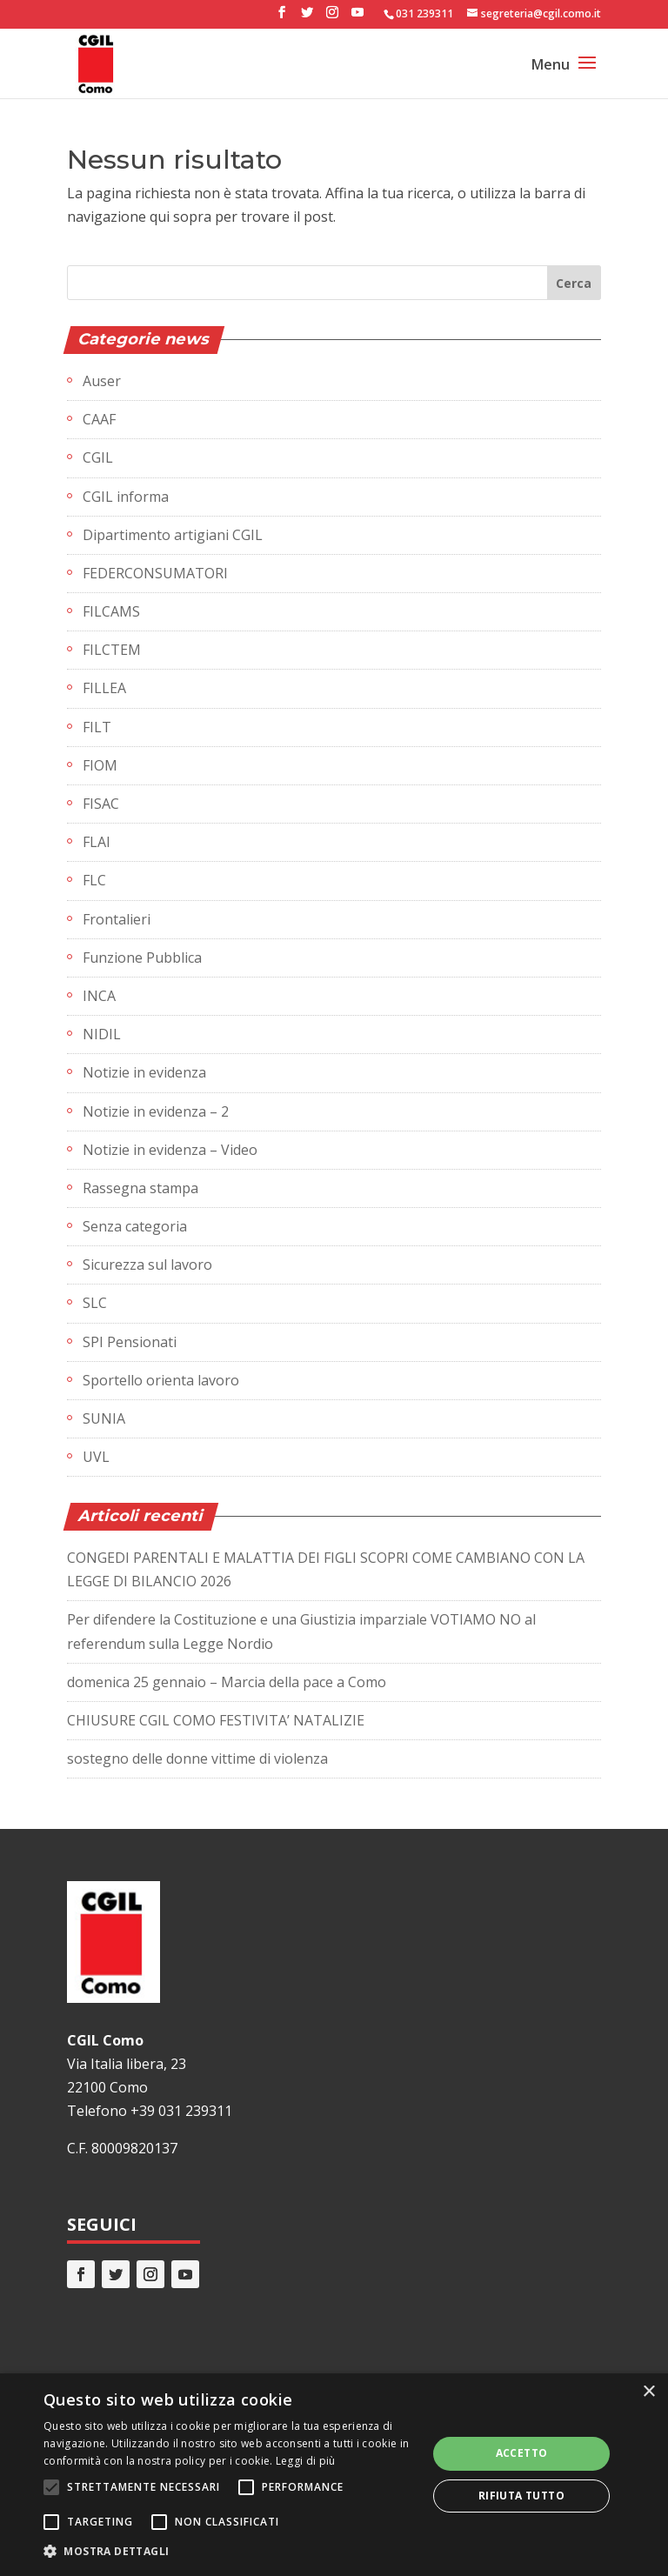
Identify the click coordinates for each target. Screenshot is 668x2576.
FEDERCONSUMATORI (155, 573)
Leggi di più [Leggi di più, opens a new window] (306, 2460)
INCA (99, 995)
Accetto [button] (522, 2453)
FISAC (101, 803)
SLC (95, 1302)
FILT (97, 727)
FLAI (96, 841)
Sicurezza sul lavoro (147, 1264)
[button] (229, 2551)
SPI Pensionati (130, 1341)
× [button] (648, 2392)
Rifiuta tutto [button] (521, 2495)
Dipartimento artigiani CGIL (173, 534)
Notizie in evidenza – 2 (156, 1111)
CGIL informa (126, 496)
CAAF (99, 419)
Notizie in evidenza (144, 1072)
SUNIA (104, 1418)
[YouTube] (357, 17)
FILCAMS (111, 611)
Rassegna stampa (140, 1188)
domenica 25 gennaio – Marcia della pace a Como (226, 1682)
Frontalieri (116, 919)
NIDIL (102, 1034)
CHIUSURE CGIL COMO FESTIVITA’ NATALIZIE (215, 1720)
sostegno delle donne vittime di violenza (197, 1758)
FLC (94, 880)
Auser (102, 380)
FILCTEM (112, 649)
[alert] (334, 2474)
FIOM (100, 765)
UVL (96, 1456)
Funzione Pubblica (142, 957)
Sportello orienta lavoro (161, 1380)
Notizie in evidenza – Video (170, 1149)
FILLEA (104, 687)
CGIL (98, 457)
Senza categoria (135, 1226)
